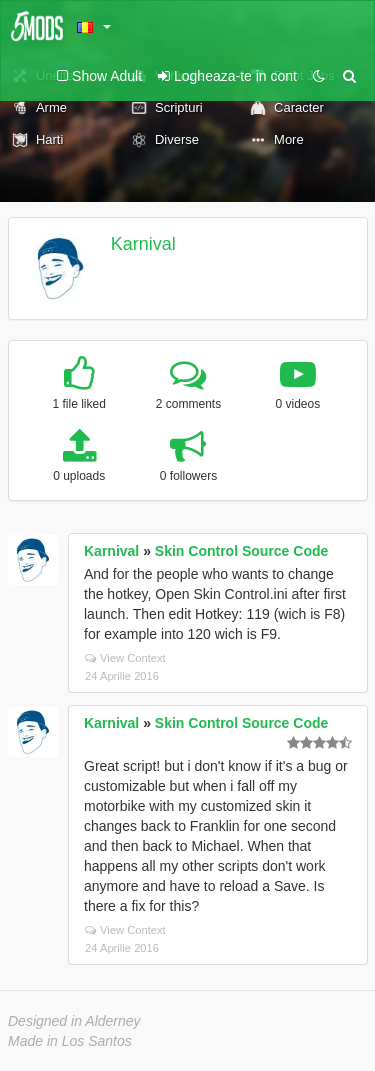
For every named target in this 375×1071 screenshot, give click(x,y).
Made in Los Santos (70, 1041)
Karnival (143, 244)
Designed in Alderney (74, 1021)
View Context (125, 658)
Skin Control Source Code (241, 551)
